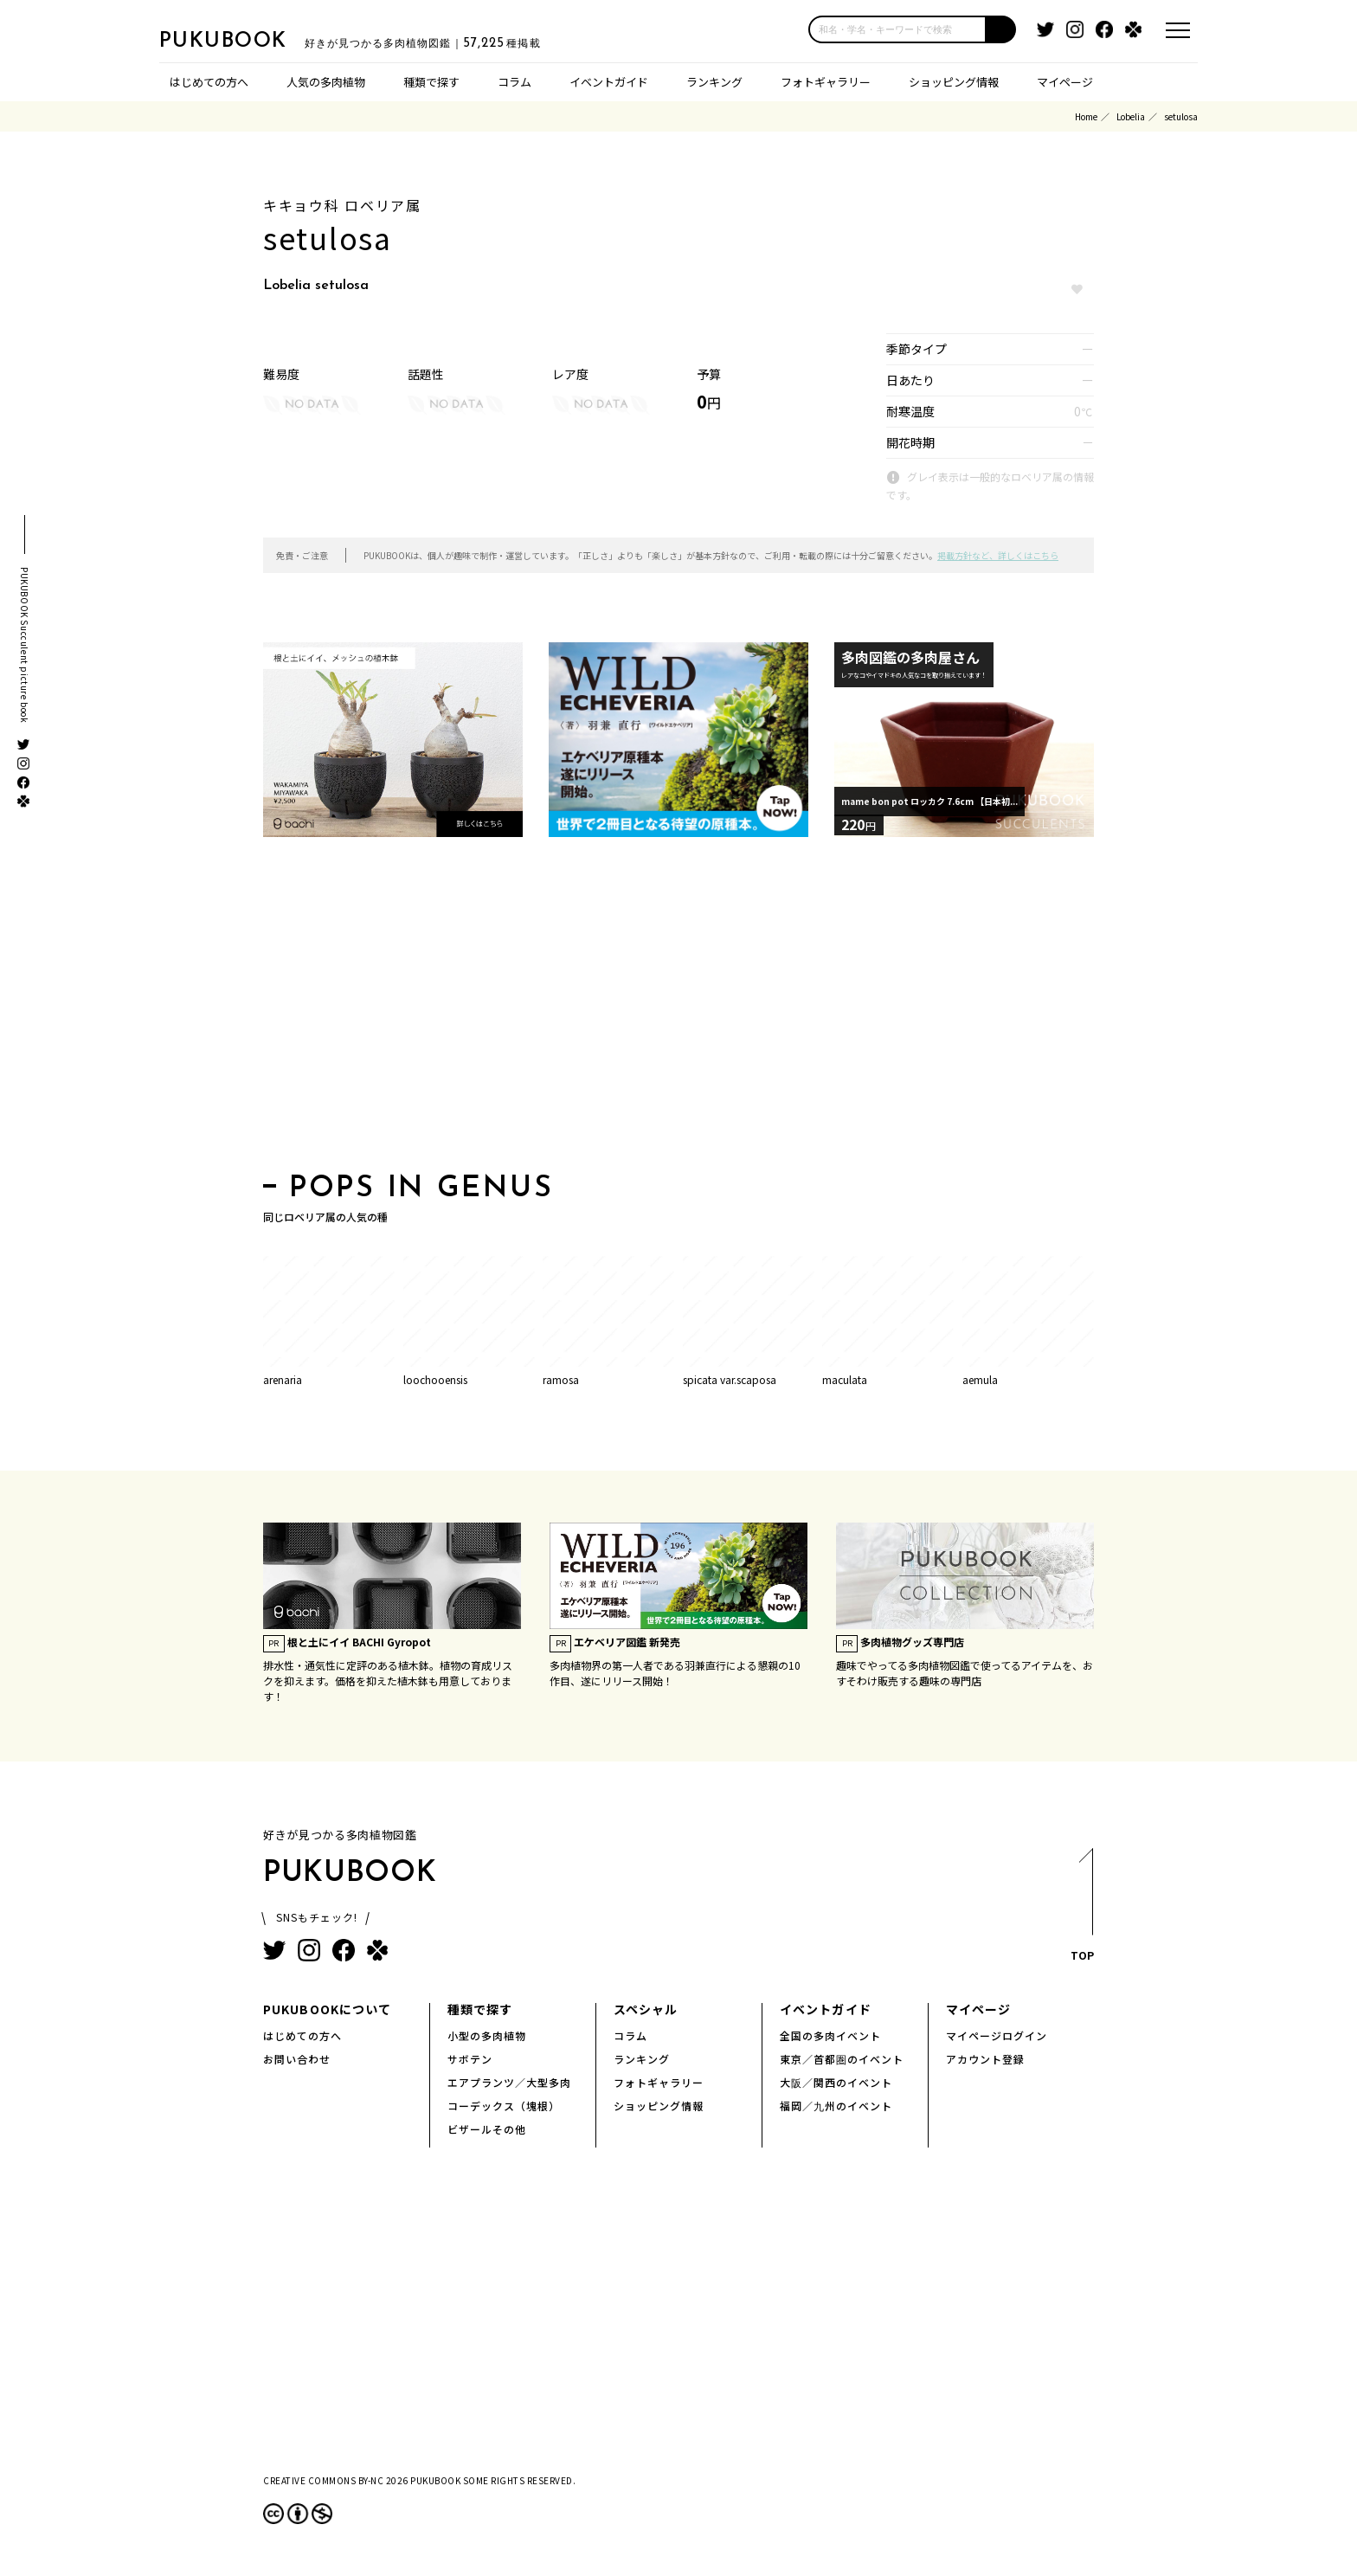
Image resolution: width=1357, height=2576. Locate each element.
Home (1086, 116)
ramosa (561, 1379)
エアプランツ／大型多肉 (509, 2082)
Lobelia (1130, 116)
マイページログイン (996, 2035)
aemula (980, 1379)
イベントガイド (608, 81)
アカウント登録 (985, 2058)
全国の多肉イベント (830, 2035)
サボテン (469, 2058)
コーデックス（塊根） (503, 2105)
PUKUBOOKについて (327, 2009)
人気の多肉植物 (325, 81)
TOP (1081, 1910)
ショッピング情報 (954, 81)
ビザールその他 (486, 2129)
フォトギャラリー (826, 81)
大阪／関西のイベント (836, 2082)
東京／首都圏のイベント (842, 2058)
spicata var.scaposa (729, 1379)
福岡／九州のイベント (836, 2105)
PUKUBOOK (245, 40)
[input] (897, 29)
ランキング (714, 81)
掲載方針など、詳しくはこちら (997, 555)
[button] (1001, 29)
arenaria (282, 1379)
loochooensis (435, 1379)
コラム (514, 81)
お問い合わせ (297, 2058)
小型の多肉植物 (486, 2035)
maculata (844, 1379)
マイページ (1065, 81)
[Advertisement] (678, 1010)
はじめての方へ (209, 81)
